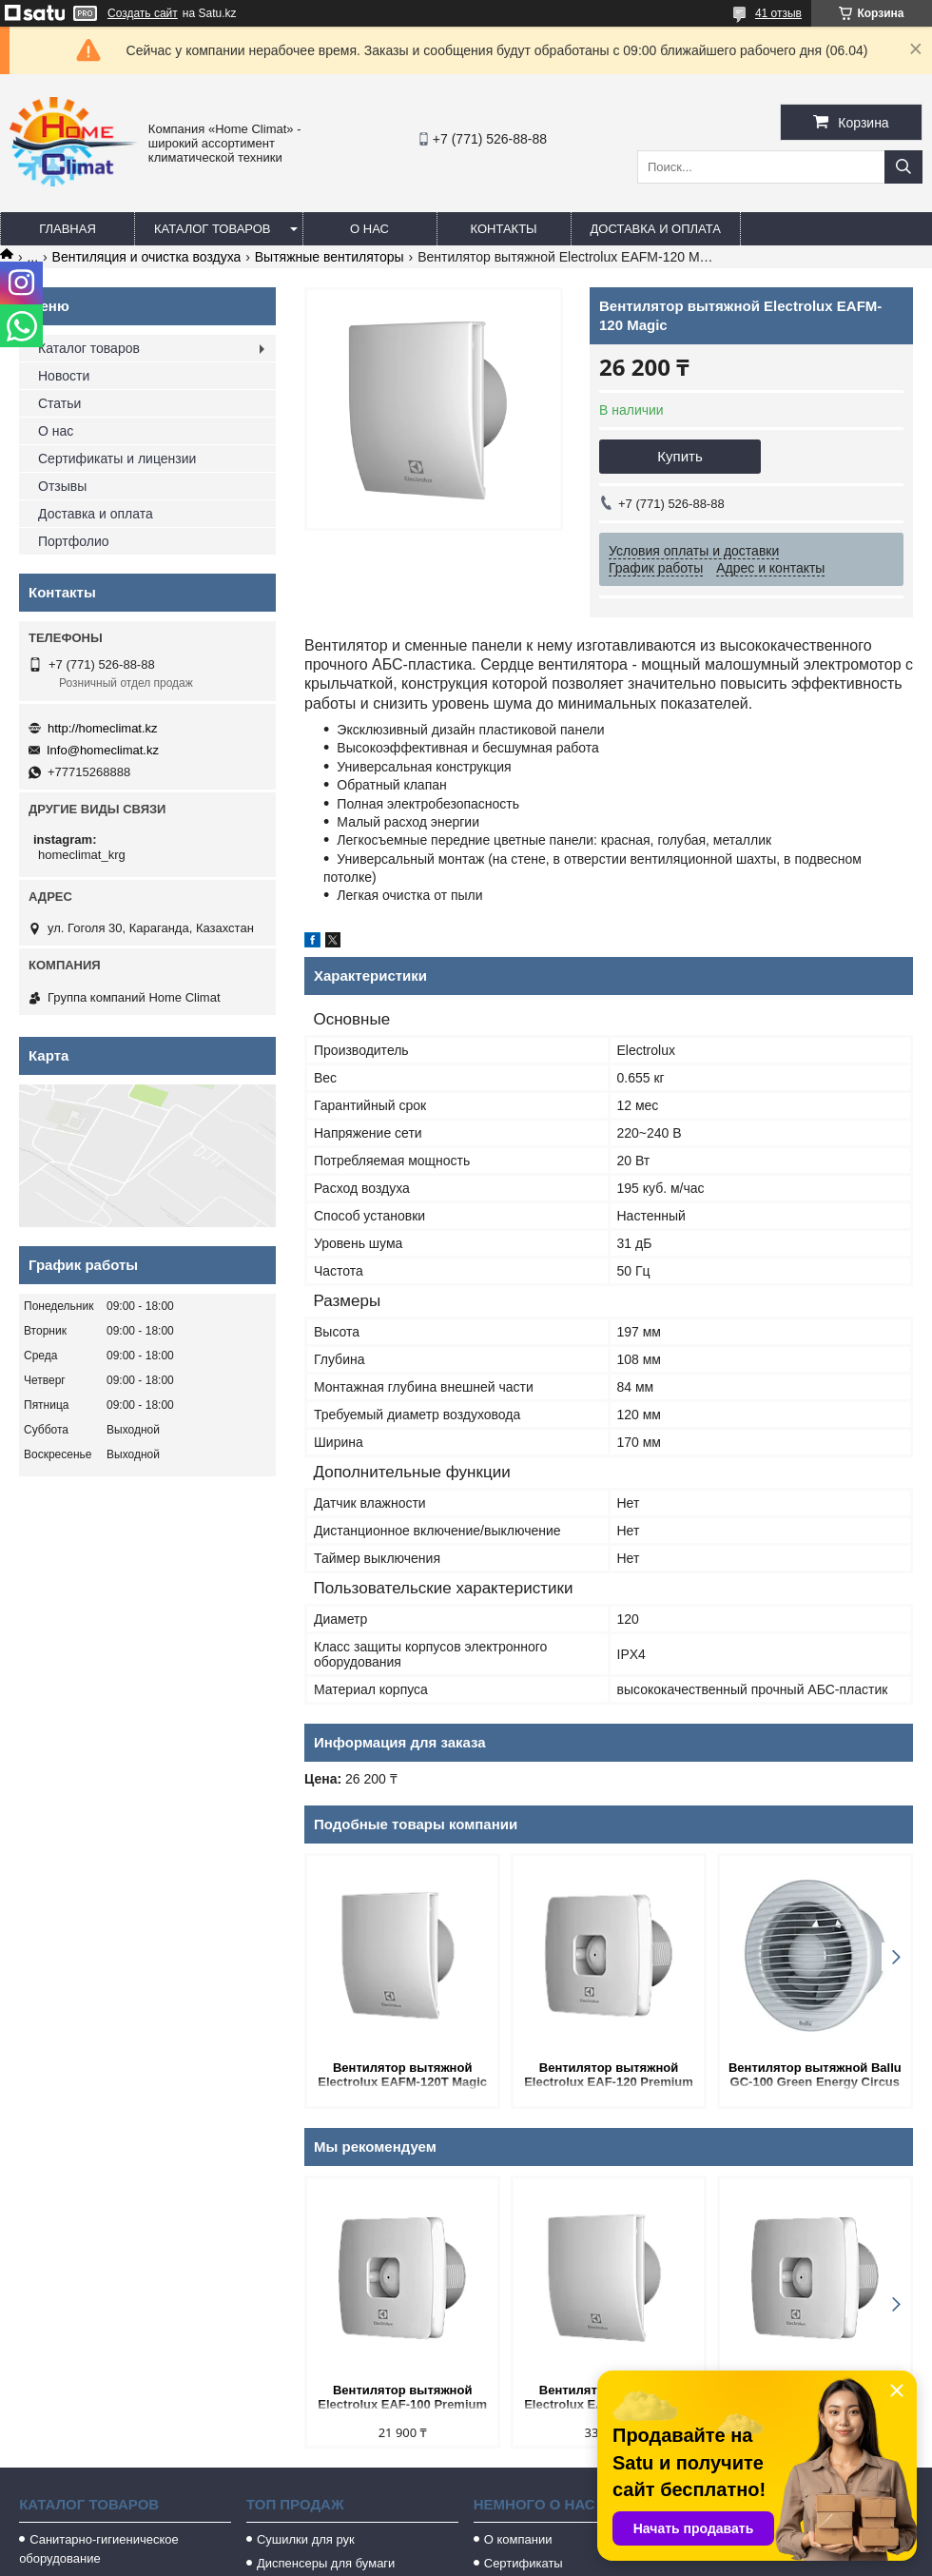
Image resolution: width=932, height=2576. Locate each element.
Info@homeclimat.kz (103, 750)
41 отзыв (778, 13)
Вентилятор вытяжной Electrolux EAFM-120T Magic (402, 2074)
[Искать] (903, 167)
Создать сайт (142, 13)
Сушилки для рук (306, 2539)
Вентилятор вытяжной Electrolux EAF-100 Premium (402, 2397)
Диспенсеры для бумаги (326, 2563)
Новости (63, 375)
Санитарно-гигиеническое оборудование (99, 2549)
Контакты (503, 229)
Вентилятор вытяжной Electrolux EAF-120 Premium (608, 2074)
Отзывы (62, 486)
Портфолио (73, 541)
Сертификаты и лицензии (117, 458)
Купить (679, 456)
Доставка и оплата (656, 229)
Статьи (59, 403)
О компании (518, 2539)
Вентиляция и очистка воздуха (147, 256)
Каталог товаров (212, 229)
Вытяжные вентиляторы (329, 256)
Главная (67, 229)
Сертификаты (523, 2563)
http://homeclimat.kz (103, 728)
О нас (369, 229)
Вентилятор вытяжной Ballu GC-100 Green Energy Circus (815, 2074)
